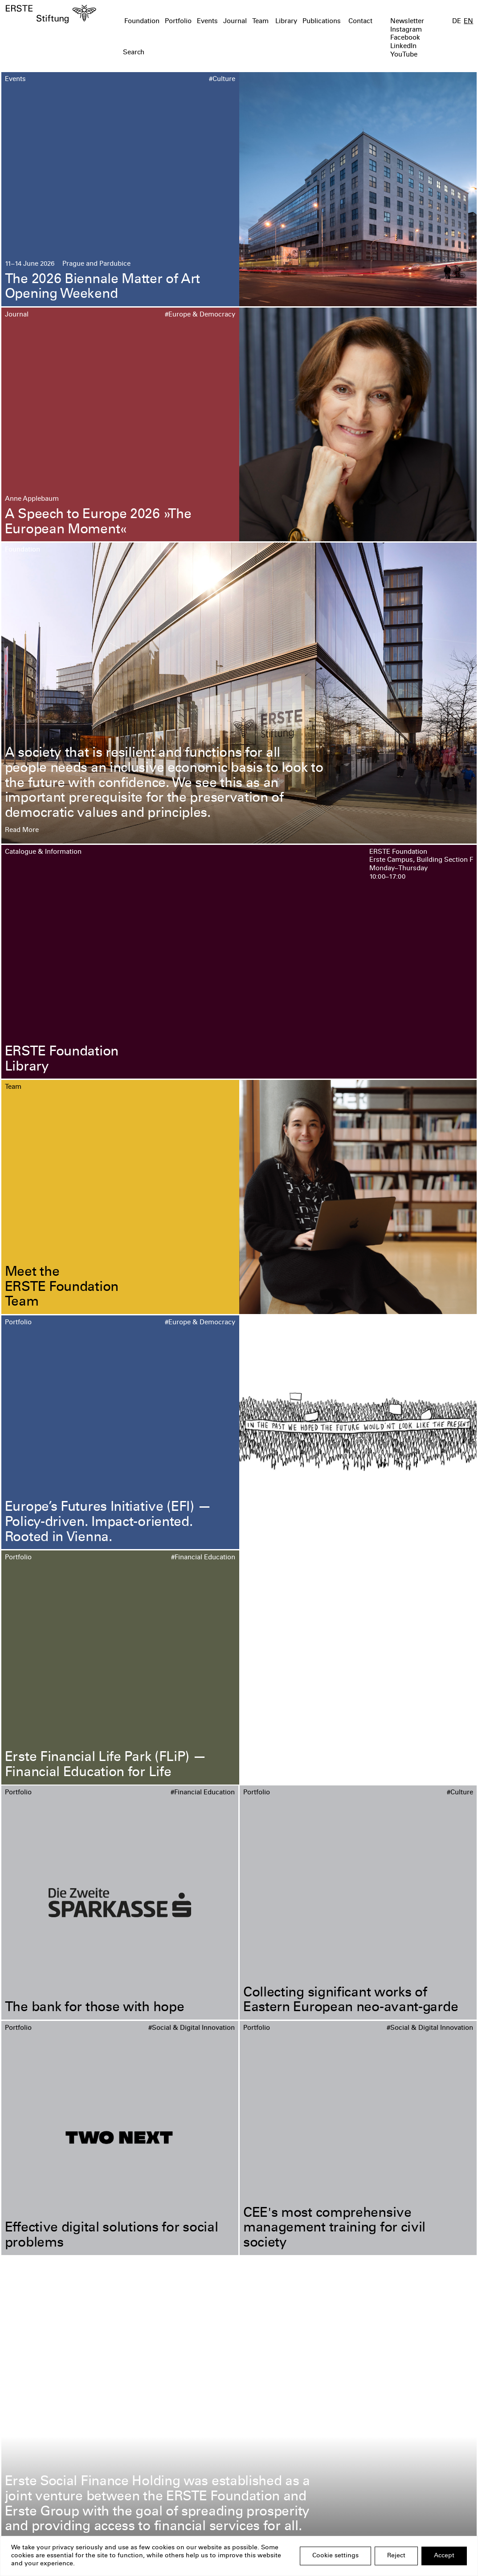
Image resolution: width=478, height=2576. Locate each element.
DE (456, 21)
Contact (360, 21)
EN (468, 21)
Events (207, 21)
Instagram (406, 30)
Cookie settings (335, 2556)
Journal (235, 21)
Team (260, 21)
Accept (444, 2556)
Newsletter (407, 21)
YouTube (403, 55)
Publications (321, 21)
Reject (396, 2556)
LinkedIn (403, 46)
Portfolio (178, 21)
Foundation (141, 21)
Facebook (405, 38)
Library (286, 21)
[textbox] (202, 53)
